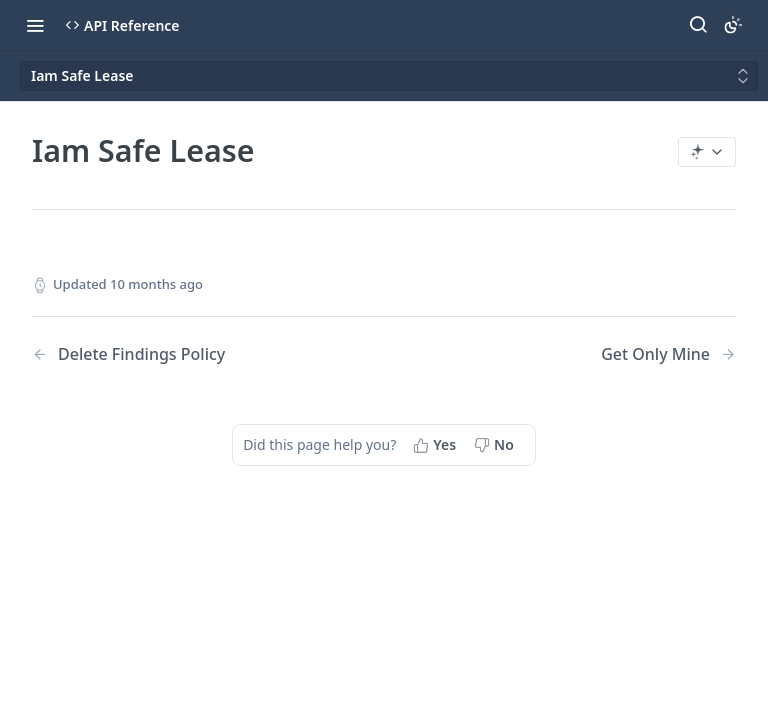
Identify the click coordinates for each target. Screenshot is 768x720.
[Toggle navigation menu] (35, 25)
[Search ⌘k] (698, 25)
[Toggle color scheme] (733, 25)
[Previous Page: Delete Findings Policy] (183, 354)
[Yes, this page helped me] (436, 445)
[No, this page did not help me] (496, 445)
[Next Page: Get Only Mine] (668, 354)
